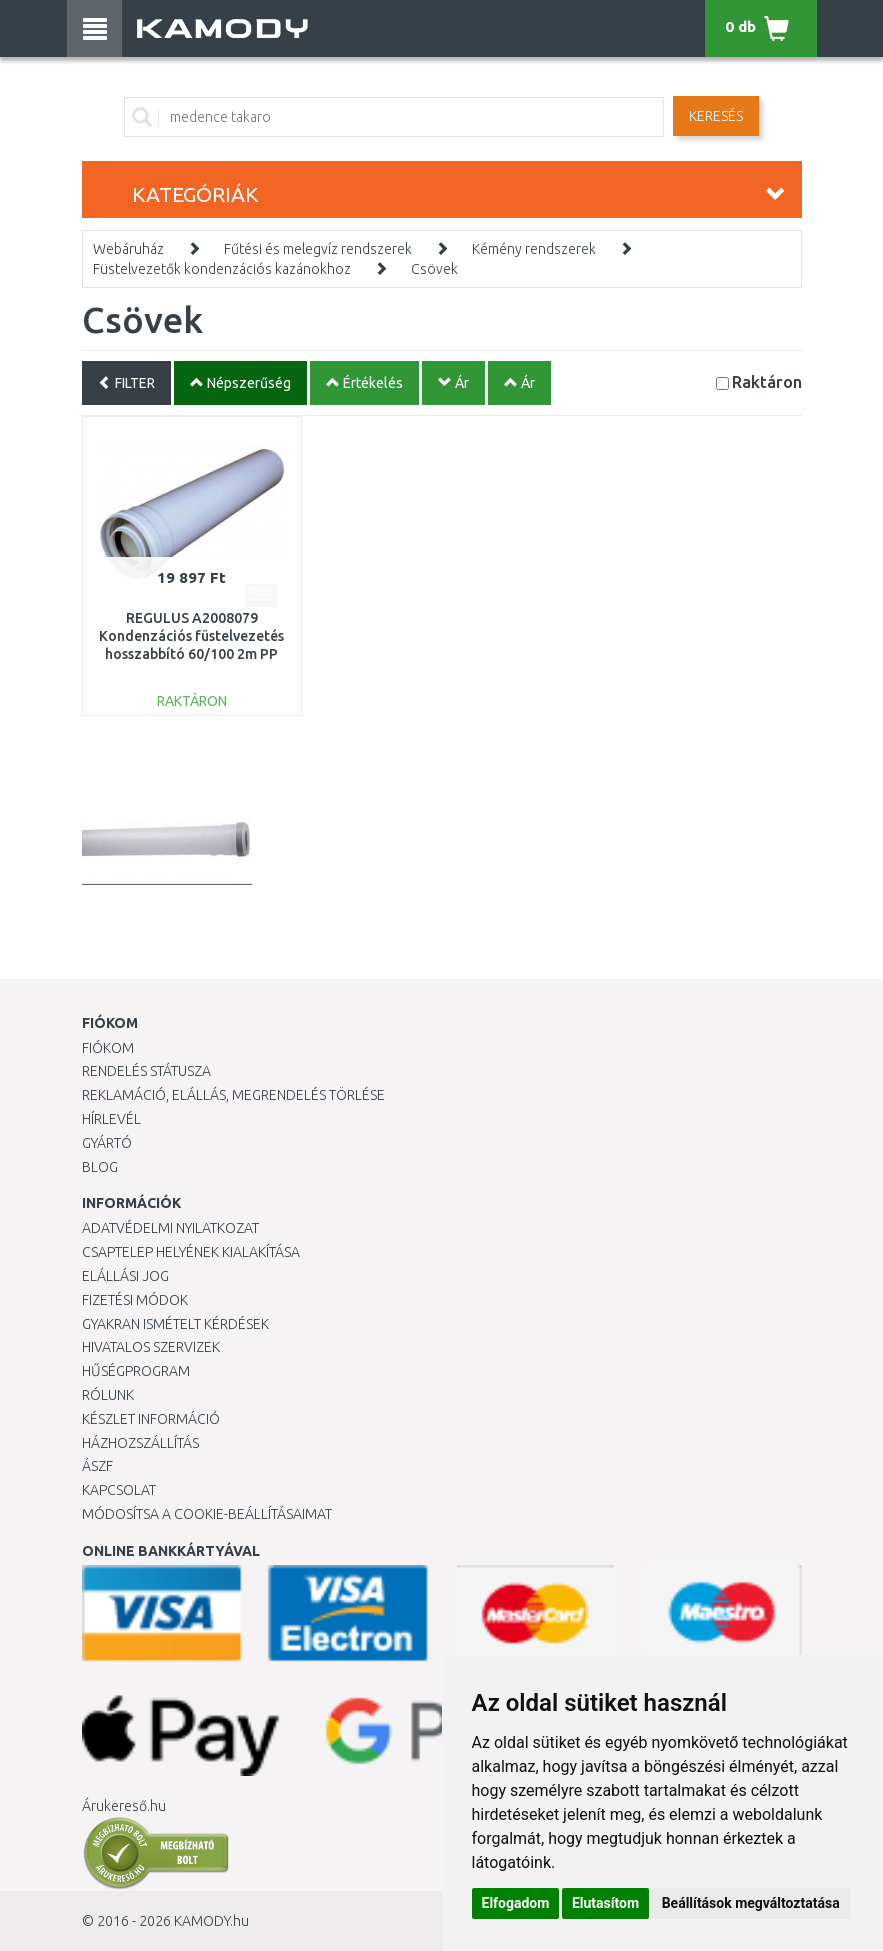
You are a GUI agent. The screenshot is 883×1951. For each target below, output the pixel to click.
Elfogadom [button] (516, 1903)
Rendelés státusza (146, 1071)
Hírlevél (111, 1119)
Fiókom (108, 1048)
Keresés (716, 116)
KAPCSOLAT (119, 1490)
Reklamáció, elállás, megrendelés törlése (233, 1095)
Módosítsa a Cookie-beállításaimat (207, 1514)
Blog (100, 1167)
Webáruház (128, 249)
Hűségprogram (136, 1371)
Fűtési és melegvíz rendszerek (318, 249)
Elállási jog (125, 1276)
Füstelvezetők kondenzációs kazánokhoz (222, 269)
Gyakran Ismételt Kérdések (175, 1324)
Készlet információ (151, 1419)
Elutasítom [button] (605, 1903)
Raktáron (767, 381)
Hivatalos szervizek (151, 1347)
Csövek (434, 269)
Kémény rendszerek (534, 249)
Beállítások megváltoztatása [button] (751, 1903)
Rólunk (108, 1395)
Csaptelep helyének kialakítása (191, 1252)
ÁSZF (97, 1466)
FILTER (126, 383)
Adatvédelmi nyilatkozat (170, 1228)
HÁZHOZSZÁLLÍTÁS (140, 1443)
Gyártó (107, 1143)
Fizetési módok (135, 1300)
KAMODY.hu (211, 1921)
